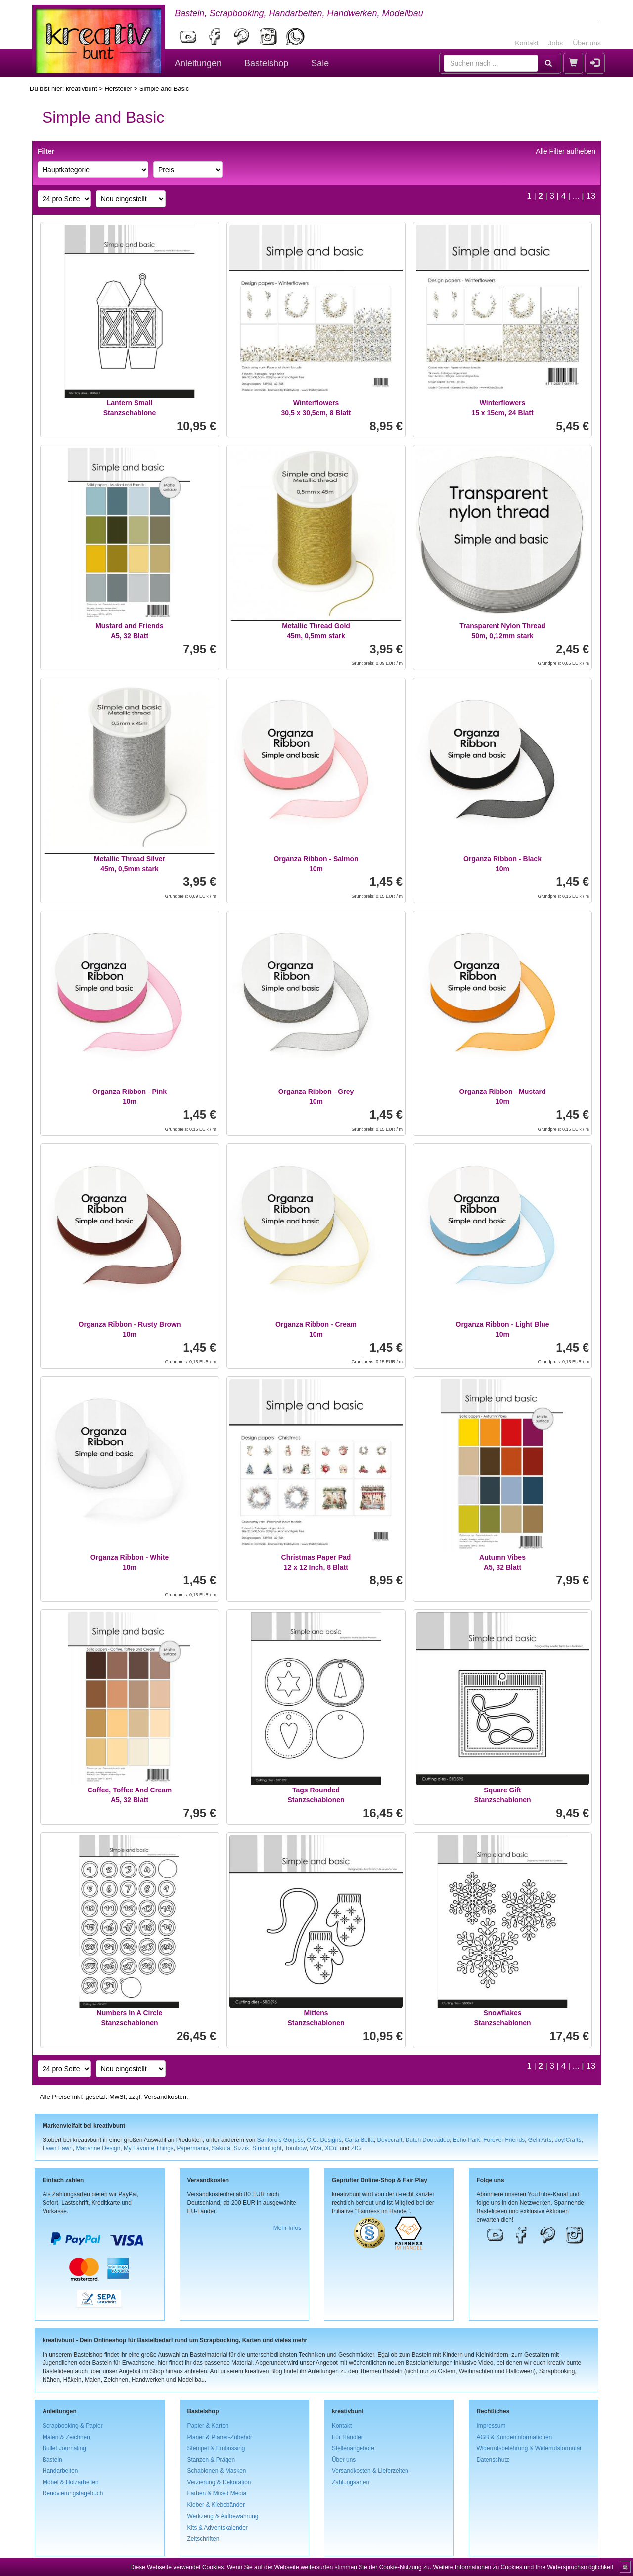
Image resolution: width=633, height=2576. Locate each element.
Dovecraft (389, 2140)
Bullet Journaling (64, 2448)
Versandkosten (165, 2096)
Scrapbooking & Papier (73, 2425)
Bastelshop (266, 63)
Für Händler (347, 2437)
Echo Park (466, 2140)
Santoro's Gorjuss (280, 2140)
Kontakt (526, 43)
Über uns (587, 43)
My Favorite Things (149, 2148)
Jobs (555, 43)
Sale (320, 63)
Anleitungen (198, 63)
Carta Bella (359, 2140)
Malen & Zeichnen (66, 2437)
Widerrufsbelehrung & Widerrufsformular (529, 2448)
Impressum (491, 2425)
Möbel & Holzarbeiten (71, 2482)
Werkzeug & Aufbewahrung (223, 2516)
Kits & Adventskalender (217, 2527)
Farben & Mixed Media (217, 2493)
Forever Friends (504, 2140)
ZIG (356, 2148)
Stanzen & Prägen (211, 2459)
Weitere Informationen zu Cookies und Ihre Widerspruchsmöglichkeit (523, 2567)
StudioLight (267, 2148)
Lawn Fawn (58, 2148)
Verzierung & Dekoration (219, 2482)
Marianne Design (98, 2148)
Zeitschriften (203, 2538)
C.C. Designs (324, 2140)
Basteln (52, 2459)
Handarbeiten (60, 2470)
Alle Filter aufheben (565, 151)
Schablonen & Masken (216, 2470)
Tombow (296, 2148)
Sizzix (241, 2148)
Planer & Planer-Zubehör (220, 2437)
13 (590, 196)
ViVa (315, 2148)
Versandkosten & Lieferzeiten (370, 2470)
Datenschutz (493, 2459)
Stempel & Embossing (216, 2448)
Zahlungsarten (350, 2482)
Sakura (221, 2148)
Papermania (192, 2148)
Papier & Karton (208, 2425)
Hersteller (118, 88)
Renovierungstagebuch (73, 2493)
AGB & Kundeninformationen (514, 2437)
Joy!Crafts (568, 2140)
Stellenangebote (353, 2448)
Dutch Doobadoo (428, 2140)
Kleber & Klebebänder (216, 2504)
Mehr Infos (287, 2228)
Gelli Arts (540, 2140)
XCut (331, 2148)
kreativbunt (81, 88)
